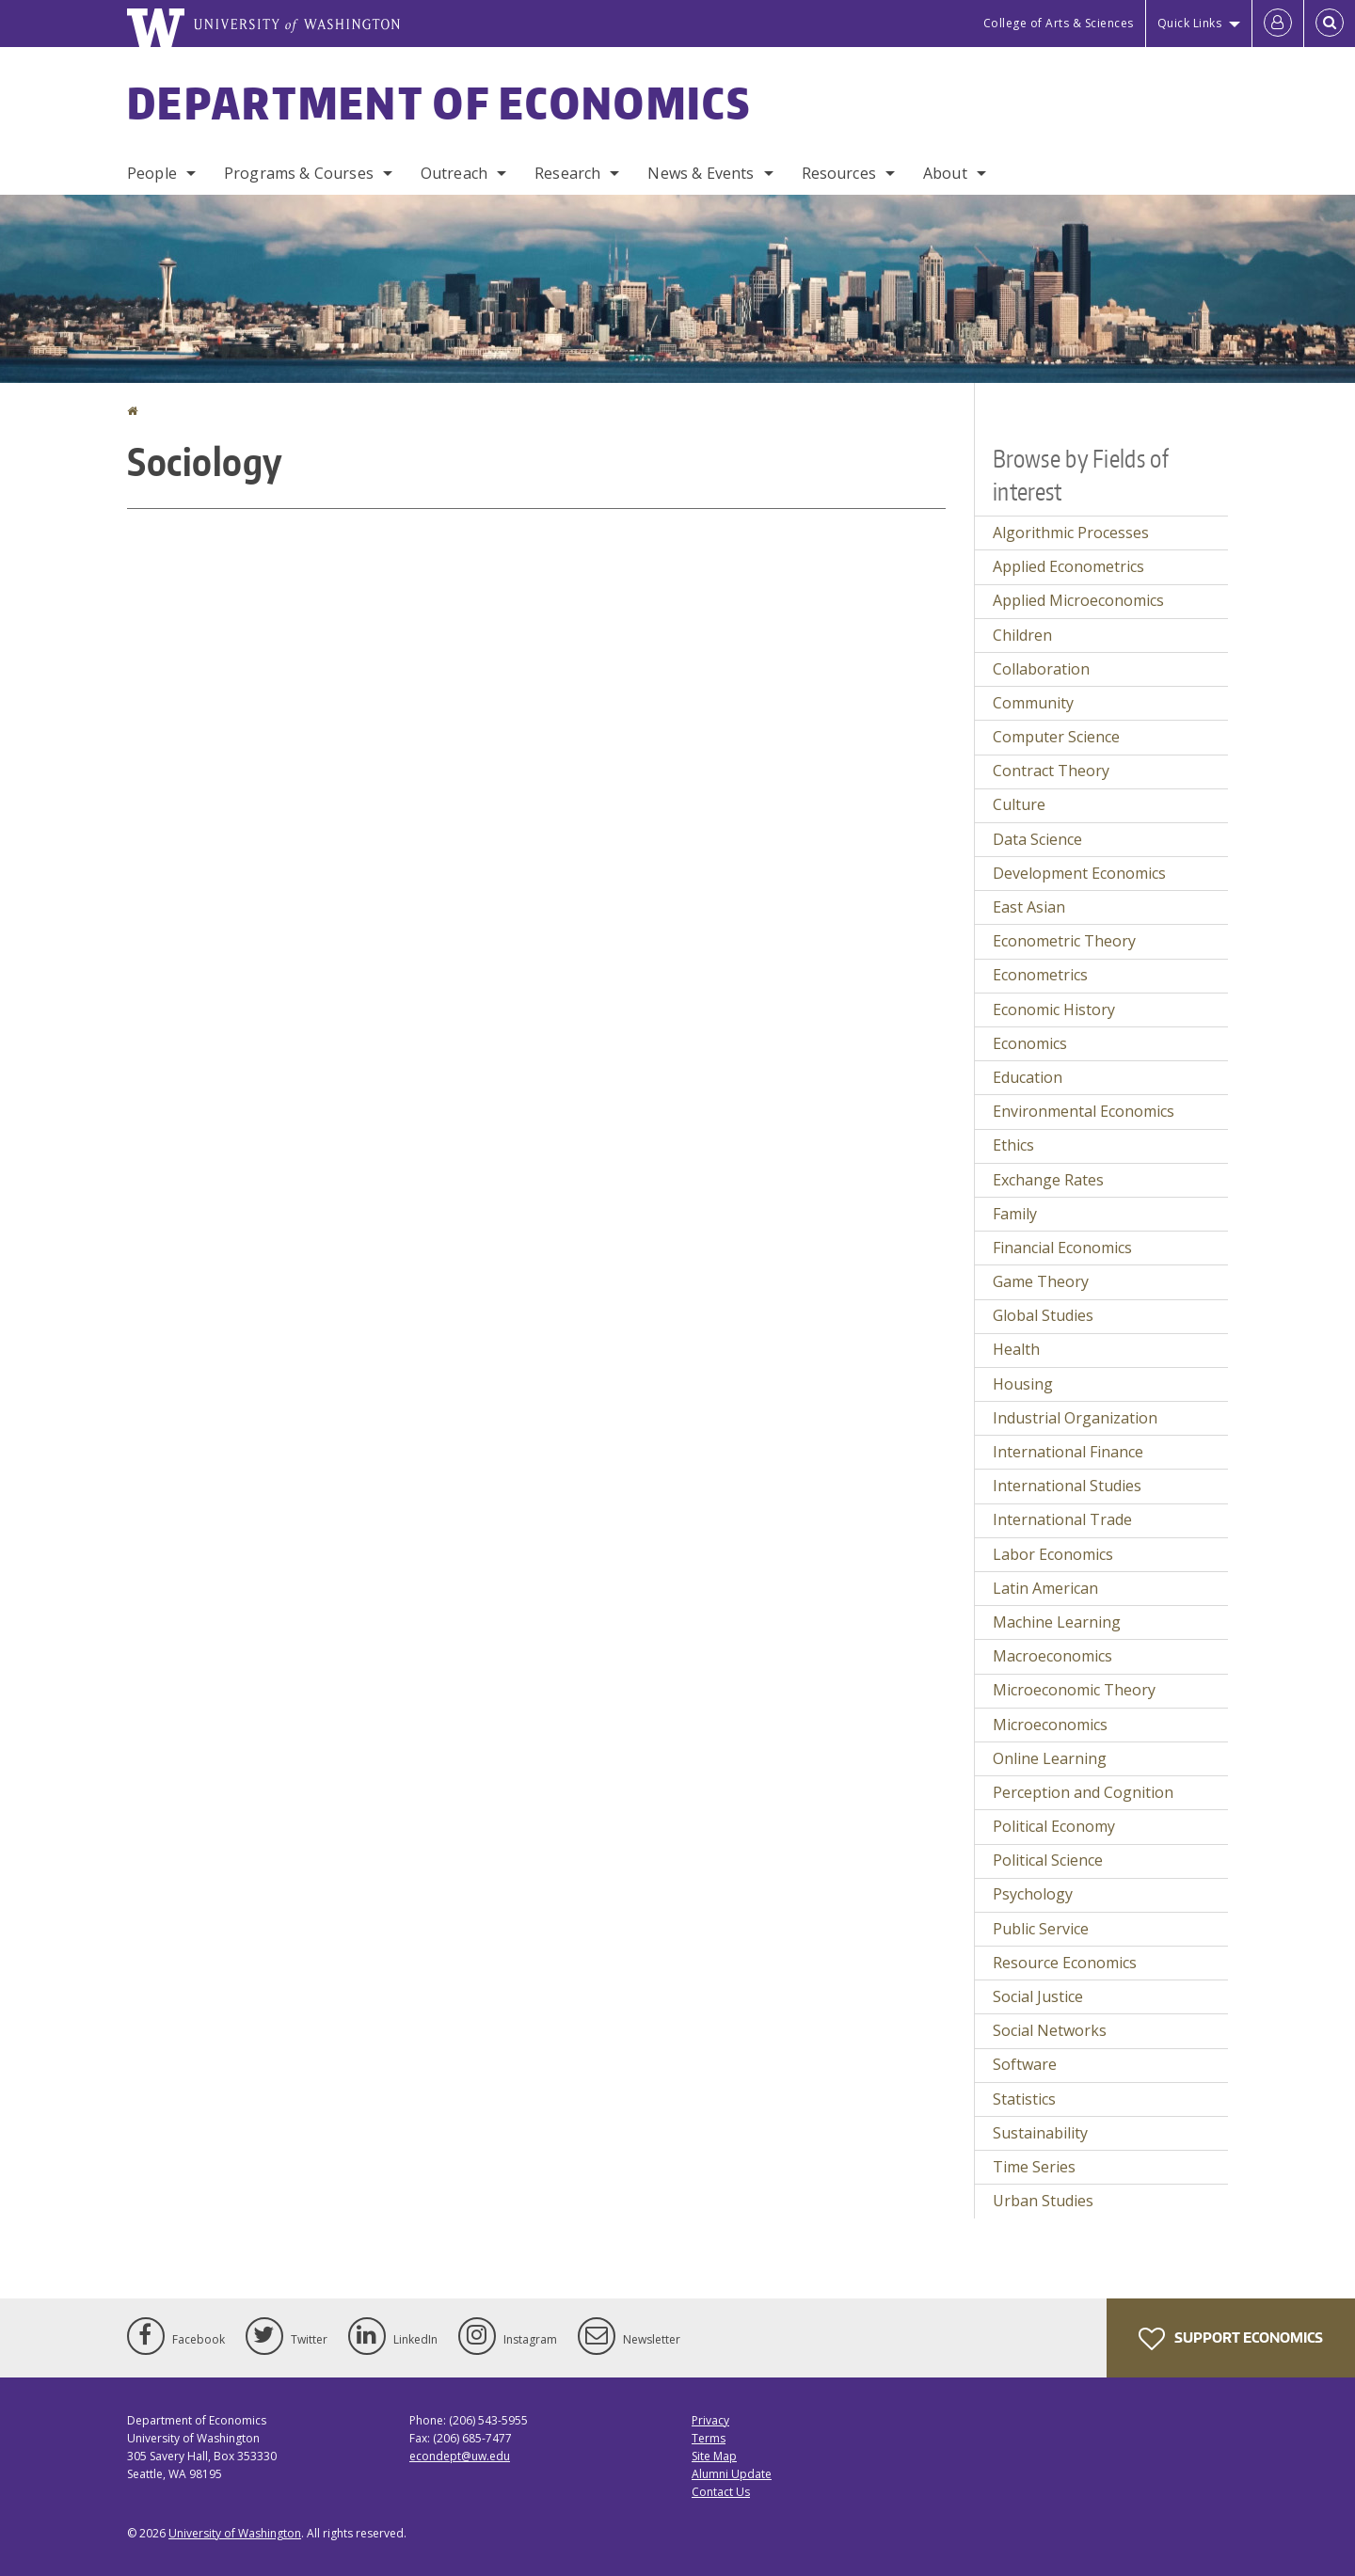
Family (1015, 1213)
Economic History (1054, 1009)
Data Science (1037, 839)
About (945, 173)
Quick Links (1189, 23)
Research (567, 173)
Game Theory (1041, 1281)
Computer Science (1056, 736)
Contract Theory (1051, 770)
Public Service (1041, 1928)
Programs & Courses (299, 173)
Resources (839, 173)
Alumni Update (732, 2474)
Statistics (1024, 2099)
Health (1016, 1349)
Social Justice (1038, 1996)
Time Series (1034, 2166)
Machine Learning (1057, 1622)
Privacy (710, 2420)
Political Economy (1054, 1826)
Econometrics (1040, 974)
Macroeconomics (1052, 1656)
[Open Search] (1329, 23)
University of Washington (234, 2533)
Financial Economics (1062, 1247)
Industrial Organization (1075, 1417)
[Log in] (1277, 23)
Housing (1023, 1384)
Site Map (714, 2456)
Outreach (454, 173)
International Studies (1067, 1485)
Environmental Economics (1083, 1111)
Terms (708, 2438)
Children (1022, 635)
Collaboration (1041, 669)
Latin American (1045, 1588)
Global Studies (1043, 1315)
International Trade (1062, 1519)
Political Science (1048, 1860)
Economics (1030, 1043)
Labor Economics (1053, 1554)
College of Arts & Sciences (1058, 23)
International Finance (1068, 1451)
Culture (1019, 804)
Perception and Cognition (1083, 1792)
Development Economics (1079, 873)
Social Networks (1050, 2030)
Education (1027, 1077)
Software (1025, 2064)
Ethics (1013, 1145)
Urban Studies (1043, 2200)
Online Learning (1050, 1758)
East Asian (1029, 907)
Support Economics (1231, 2339)
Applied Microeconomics (1078, 600)
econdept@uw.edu (459, 2456)
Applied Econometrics (1068, 566)
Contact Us (721, 2492)
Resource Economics (1065, 1962)
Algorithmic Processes (1071, 532)
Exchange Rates (1048, 1179)
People (152, 173)
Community (1033, 702)
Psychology (1033, 1894)
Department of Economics (439, 102)
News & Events (700, 173)
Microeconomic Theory (1074, 1689)
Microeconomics (1050, 1724)
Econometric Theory (1064, 940)
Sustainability (1040, 2133)
